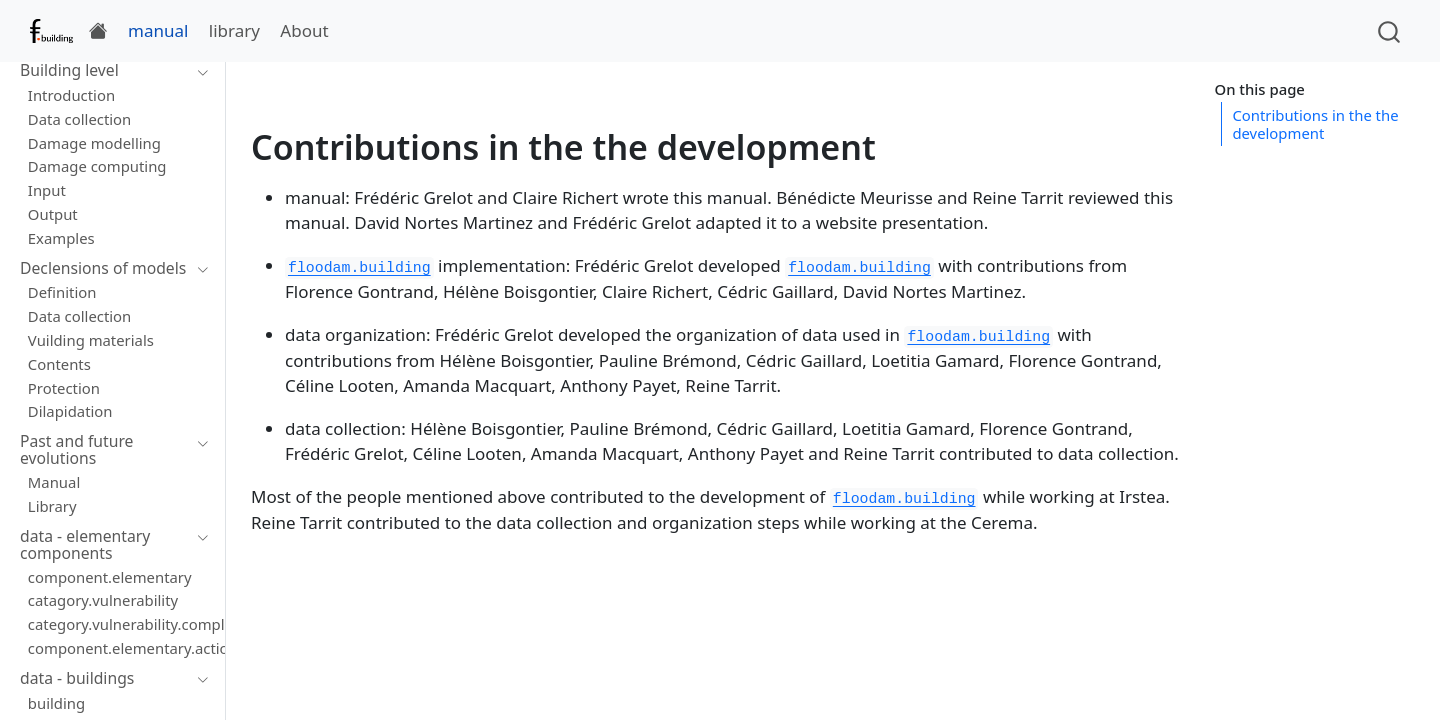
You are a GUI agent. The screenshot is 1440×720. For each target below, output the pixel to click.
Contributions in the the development (1315, 124)
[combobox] (1390, 30)
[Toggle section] (197, 71)
